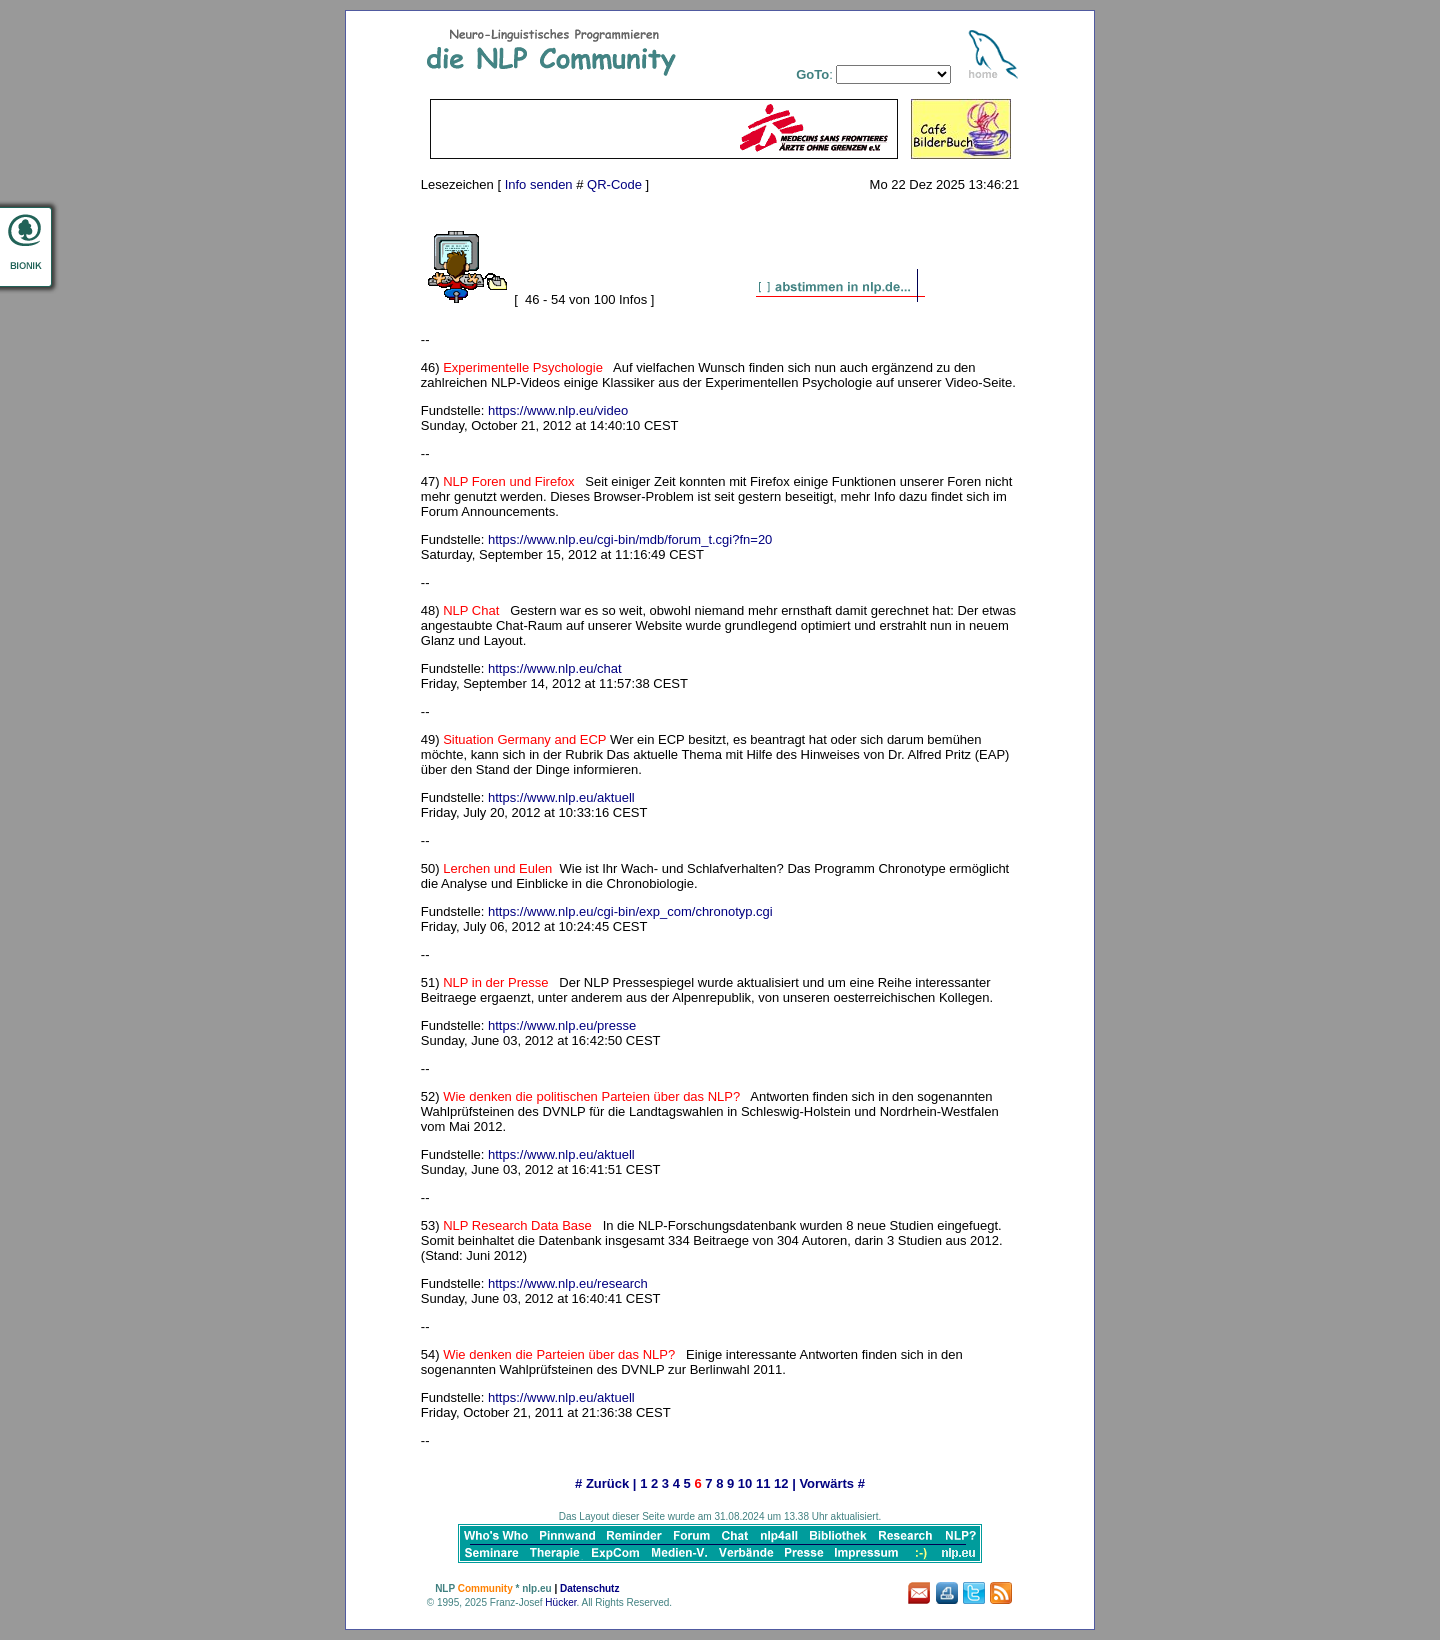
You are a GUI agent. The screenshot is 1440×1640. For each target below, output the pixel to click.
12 (781, 1483)
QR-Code (614, 184)
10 (745, 1483)
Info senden (539, 184)
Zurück (607, 1483)
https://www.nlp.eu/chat (555, 668)
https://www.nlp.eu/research (568, 1283)
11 (763, 1483)
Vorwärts (826, 1483)
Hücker (560, 1602)
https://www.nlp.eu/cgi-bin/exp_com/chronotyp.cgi (630, 911)
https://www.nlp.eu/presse (562, 1025)
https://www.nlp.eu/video (558, 410)
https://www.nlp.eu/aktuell (561, 797)
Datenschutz (589, 1588)
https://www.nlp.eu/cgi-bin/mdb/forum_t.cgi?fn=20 (630, 539)
